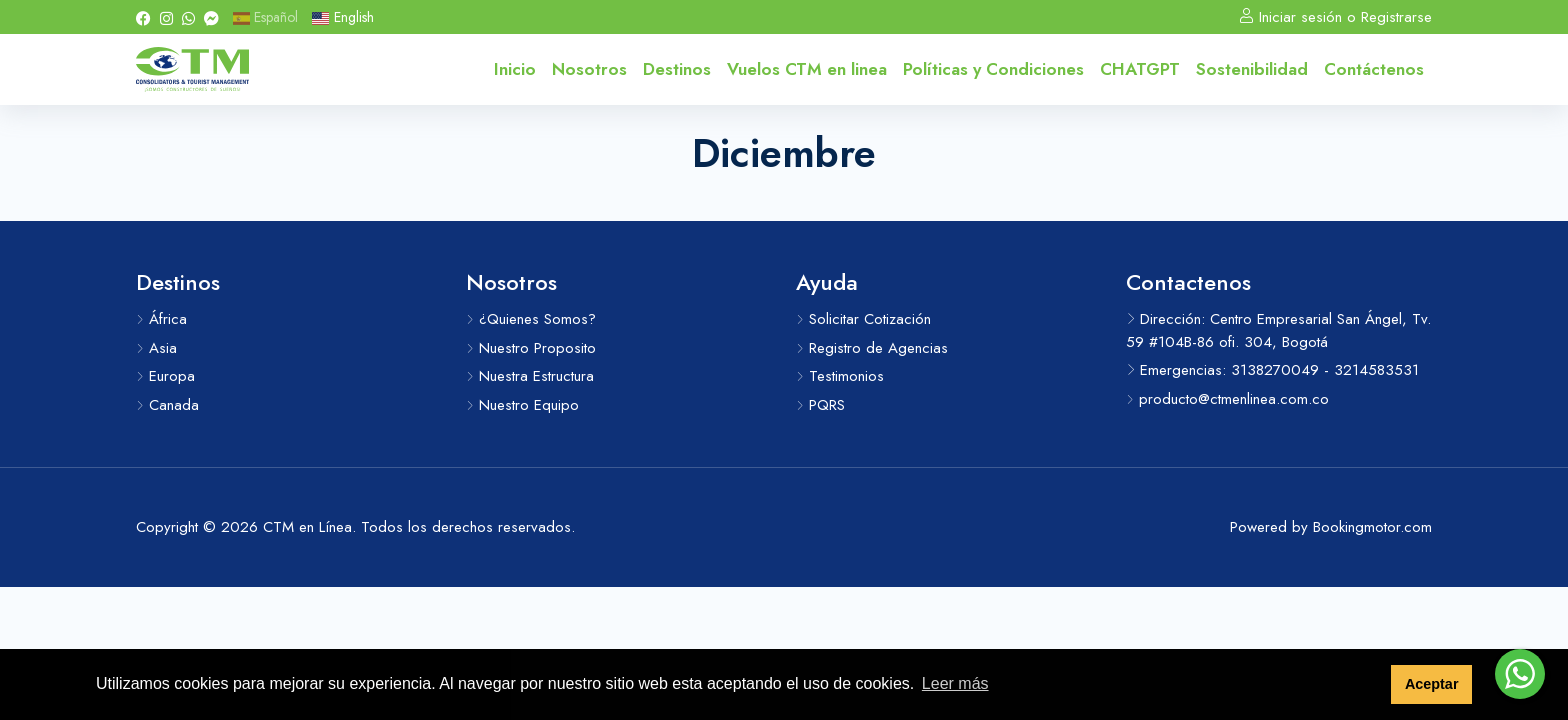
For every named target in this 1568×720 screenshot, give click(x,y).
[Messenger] (211, 17)
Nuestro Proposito (531, 348)
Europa (165, 376)
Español (265, 17)
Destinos (677, 69)
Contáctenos (1374, 69)
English (342, 17)
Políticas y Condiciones (993, 69)
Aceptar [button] (1432, 684)
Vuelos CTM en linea (807, 69)
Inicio (515, 69)
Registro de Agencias (872, 348)
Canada (167, 405)
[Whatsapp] (188, 17)
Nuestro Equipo (522, 405)
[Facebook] (143, 17)
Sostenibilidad (1252, 69)
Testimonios (840, 376)
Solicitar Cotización (863, 319)
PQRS (820, 405)
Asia (156, 348)
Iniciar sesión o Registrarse (1335, 17)
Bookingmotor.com (1372, 527)
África (161, 319)
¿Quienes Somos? (531, 319)
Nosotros (589, 69)
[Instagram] (166, 17)
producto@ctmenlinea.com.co (1227, 399)
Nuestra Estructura (530, 376)
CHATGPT (1140, 69)
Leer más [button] (955, 683)
